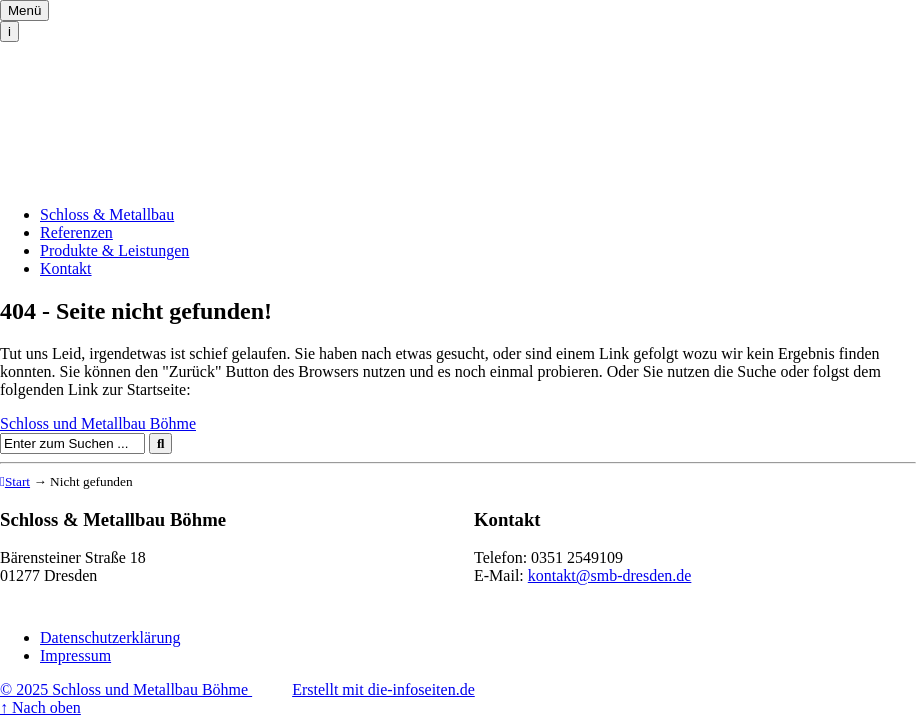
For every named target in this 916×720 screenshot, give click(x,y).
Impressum (75, 655)
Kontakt (66, 268)
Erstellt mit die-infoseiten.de (383, 689)
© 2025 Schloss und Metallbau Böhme (126, 689)
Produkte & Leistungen (114, 250)
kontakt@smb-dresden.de (610, 575)
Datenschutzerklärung (110, 637)
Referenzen (76, 232)
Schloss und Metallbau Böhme (98, 98)
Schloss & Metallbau (107, 214)
